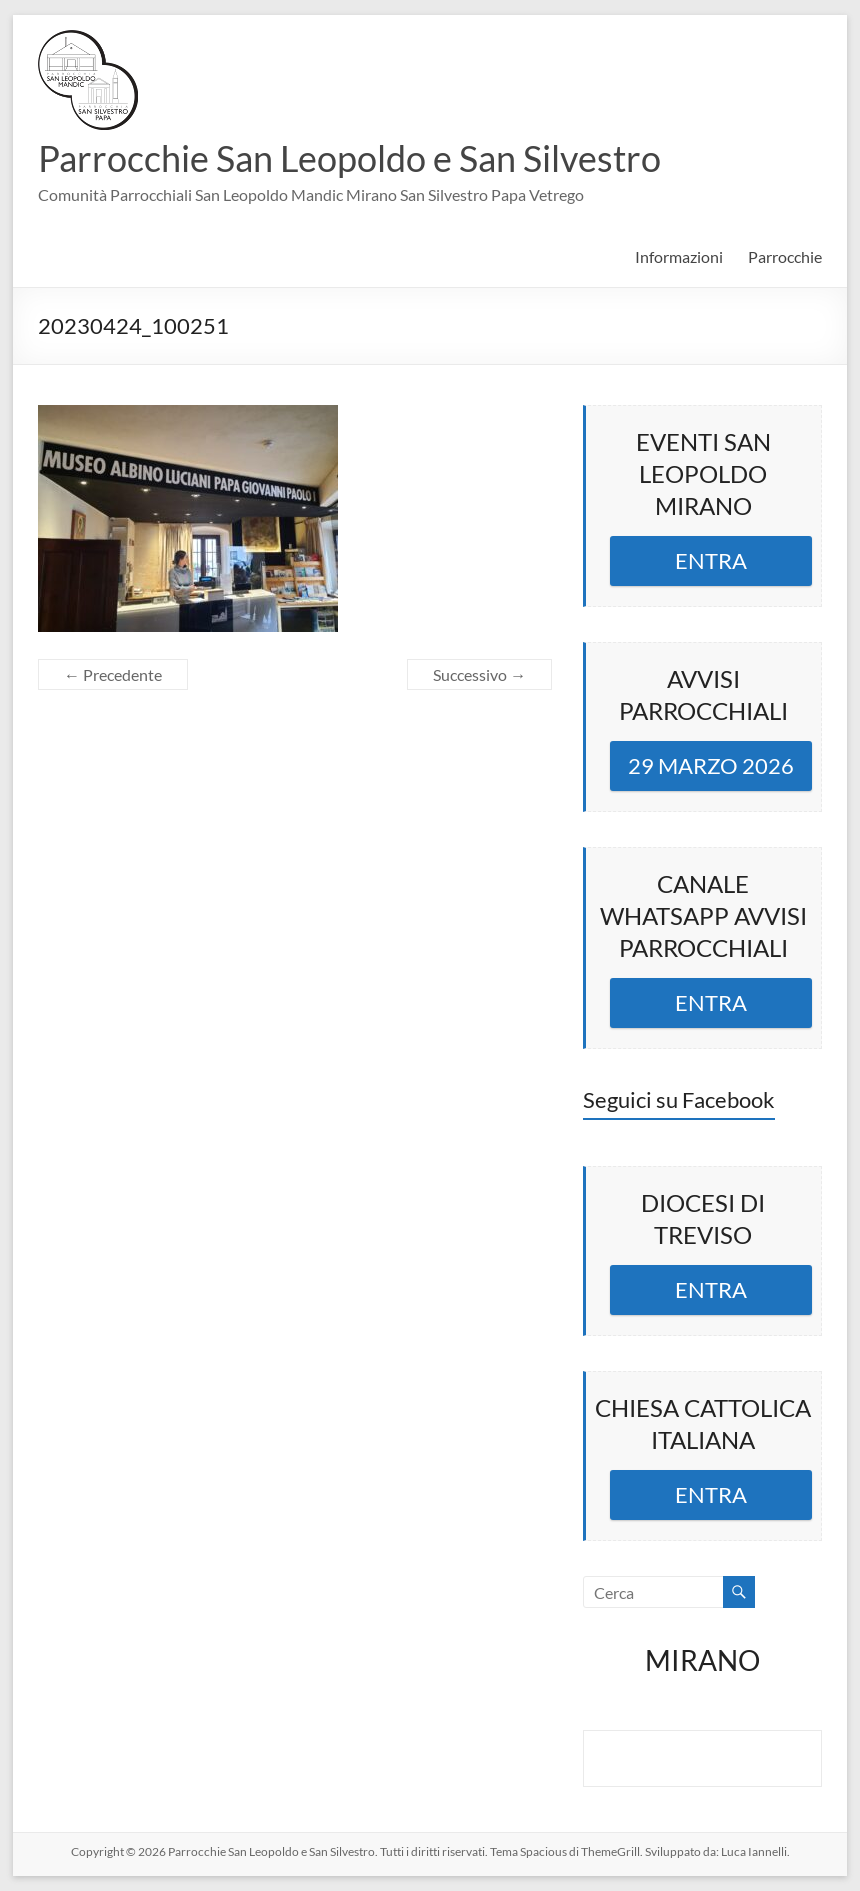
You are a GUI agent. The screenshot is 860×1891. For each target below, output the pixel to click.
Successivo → (479, 674)
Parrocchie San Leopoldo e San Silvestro (349, 158)
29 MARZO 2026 (711, 765)
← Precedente (113, 674)
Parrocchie (785, 256)
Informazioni (679, 256)
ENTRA (711, 560)
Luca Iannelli (754, 1851)
